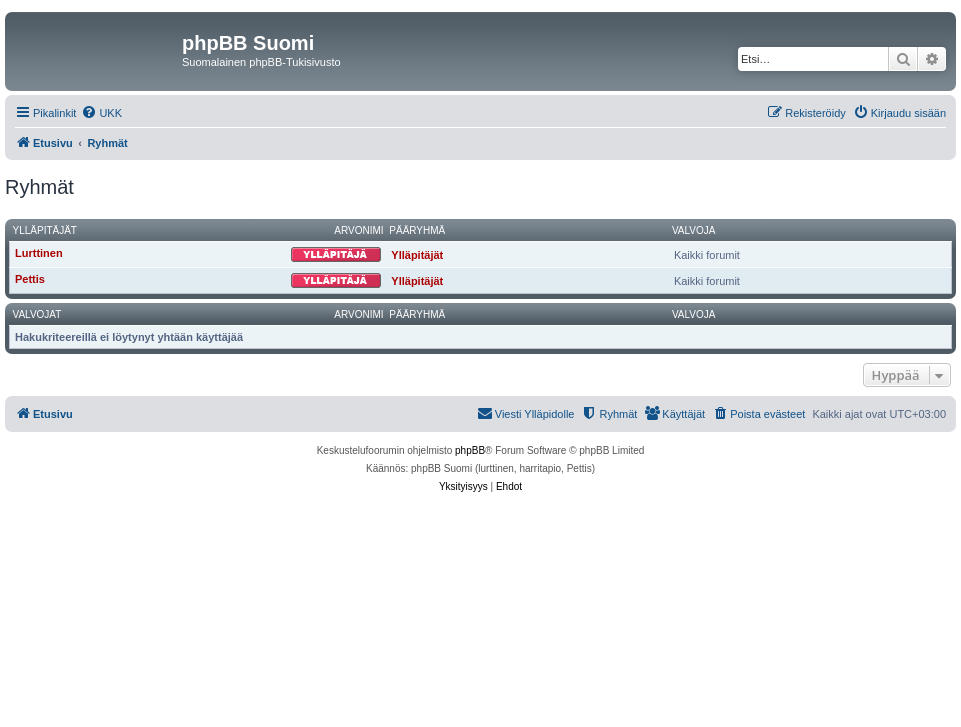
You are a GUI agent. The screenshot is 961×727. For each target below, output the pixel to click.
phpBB (470, 450)
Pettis (30, 279)
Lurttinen (39, 253)
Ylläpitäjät (45, 230)
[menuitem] (101, 113)
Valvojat (37, 314)
